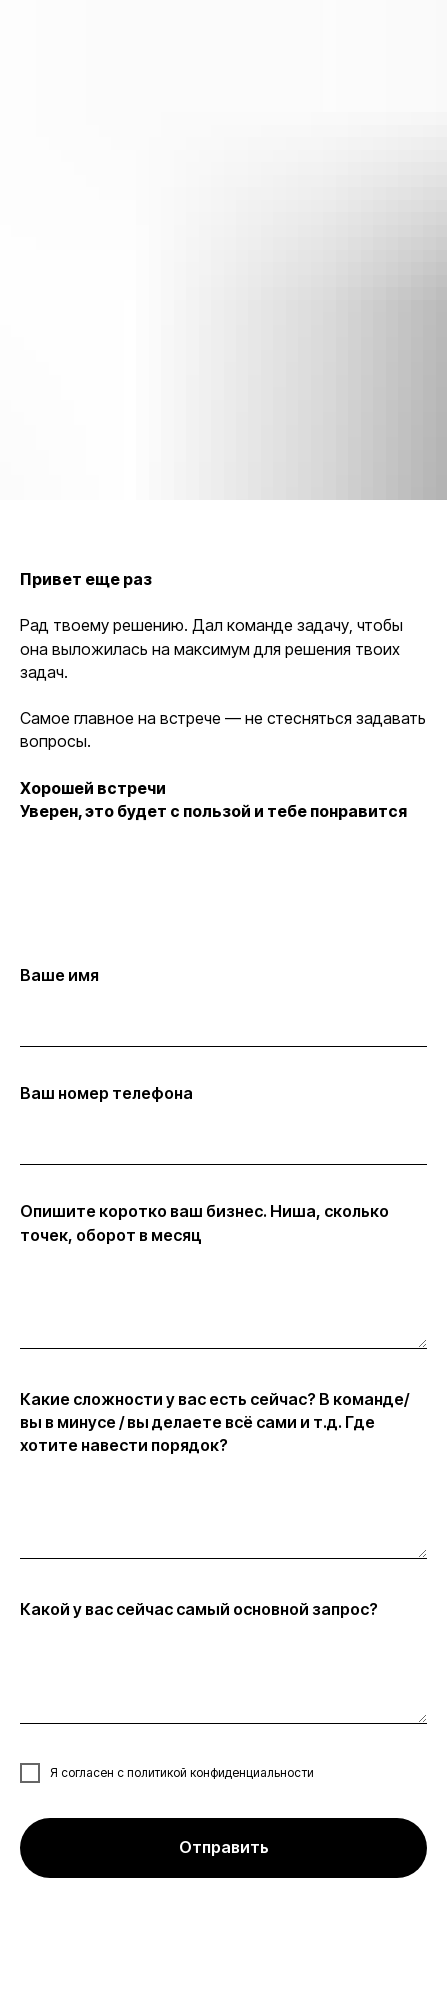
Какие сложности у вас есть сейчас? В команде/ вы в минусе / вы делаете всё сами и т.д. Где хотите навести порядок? (214, 1422)
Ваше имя (59, 975)
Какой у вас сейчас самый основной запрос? (199, 1609)
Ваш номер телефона (106, 1093)
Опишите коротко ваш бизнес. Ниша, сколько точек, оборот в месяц (204, 1222)
